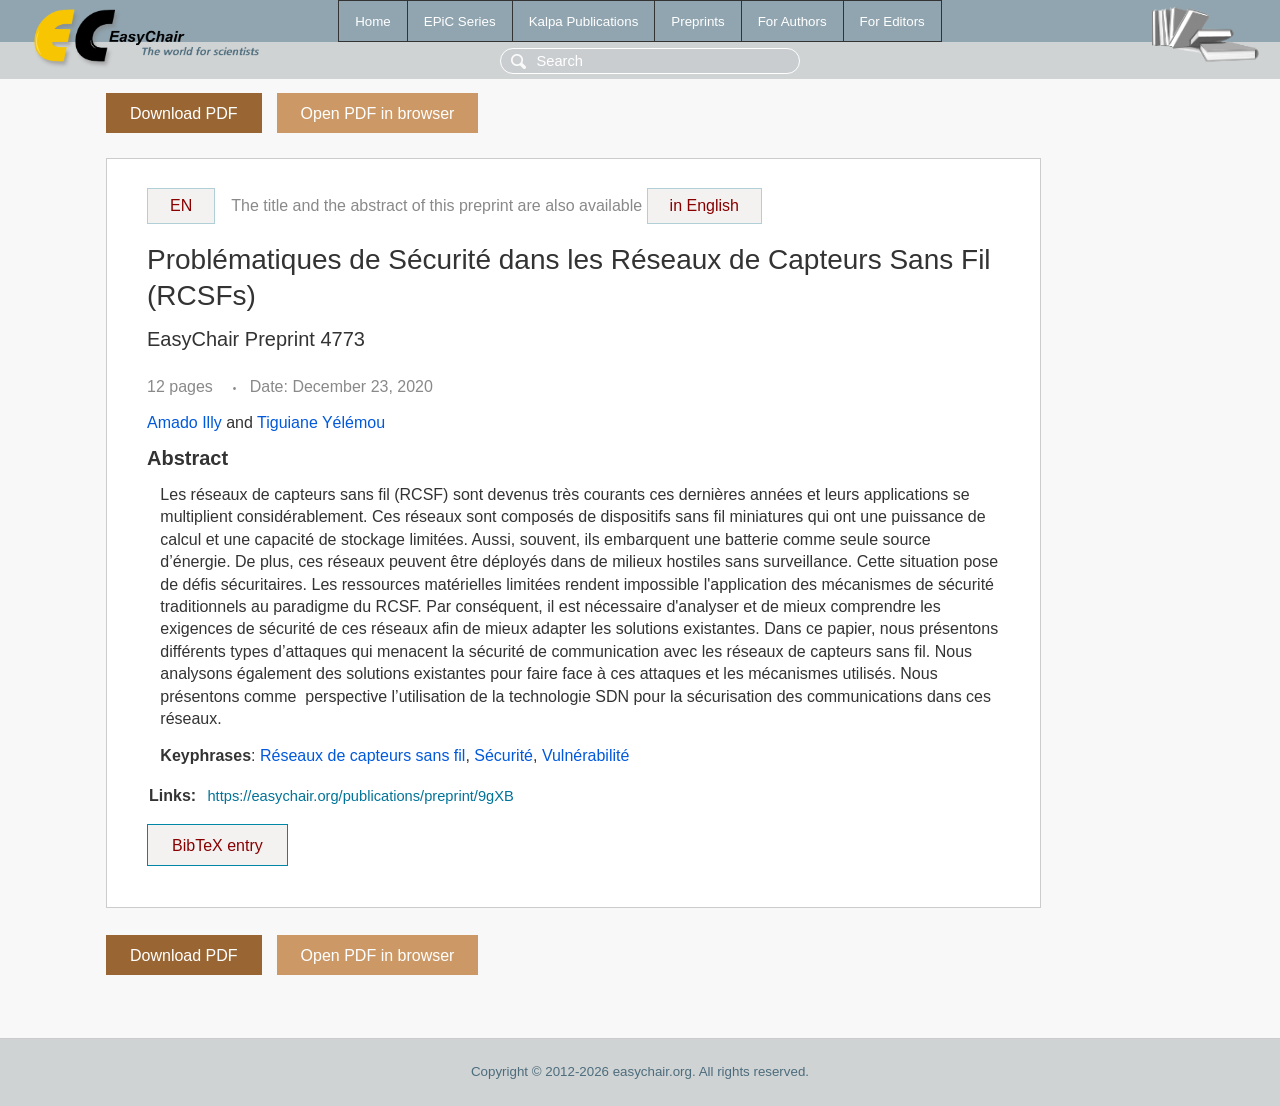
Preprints (697, 21)
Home (373, 21)
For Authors (792, 21)
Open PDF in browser (378, 113)
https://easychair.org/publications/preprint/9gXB (360, 796)
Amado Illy (184, 422)
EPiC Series (460, 21)
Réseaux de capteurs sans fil (362, 755)
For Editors (892, 21)
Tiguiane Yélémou (321, 422)
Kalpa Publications (584, 21)
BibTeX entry (217, 839)
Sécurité (503, 755)
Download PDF (184, 113)
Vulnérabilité (585, 755)
